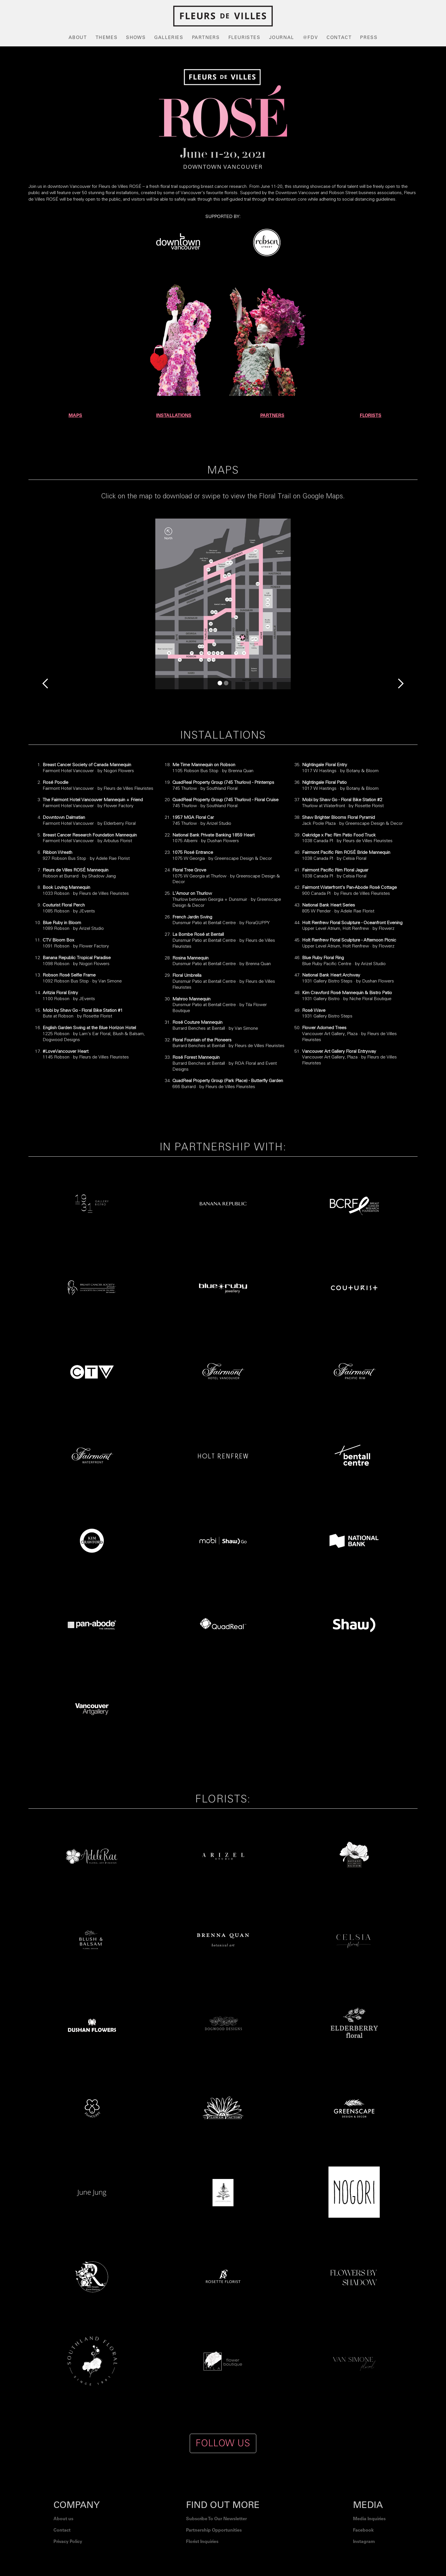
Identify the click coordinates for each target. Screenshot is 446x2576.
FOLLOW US (223, 2443)
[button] (39, 604)
